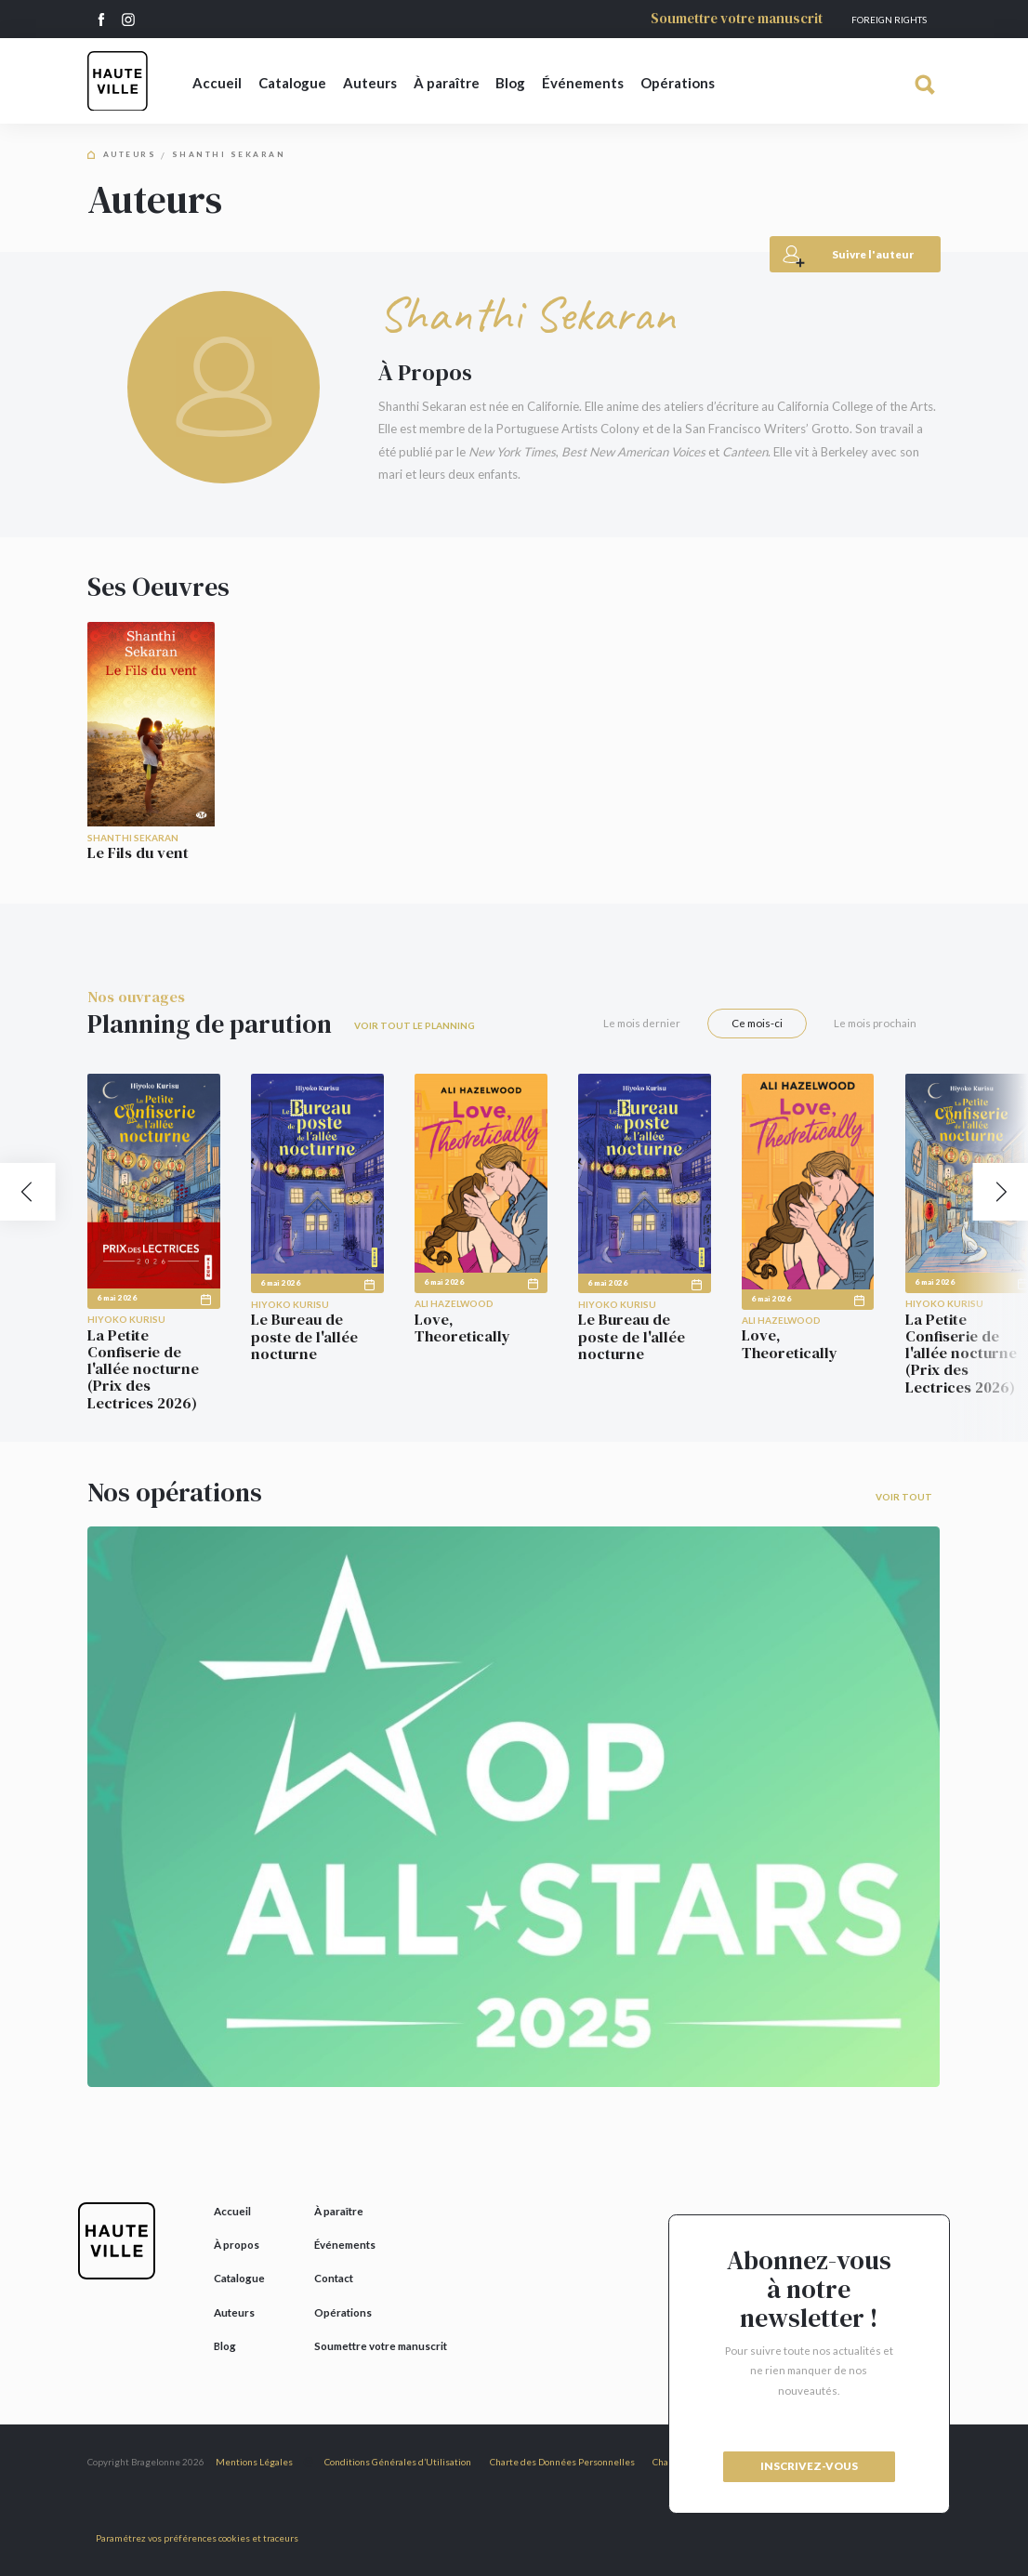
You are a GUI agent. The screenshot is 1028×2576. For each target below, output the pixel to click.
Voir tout (904, 1496)
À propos (236, 2245)
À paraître (447, 82)
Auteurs (370, 82)
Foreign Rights (889, 19)
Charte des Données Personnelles (562, 2461)
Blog (510, 82)
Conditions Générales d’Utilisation (397, 2461)
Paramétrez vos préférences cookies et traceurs (197, 2537)
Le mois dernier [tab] (641, 1023)
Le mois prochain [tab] (875, 1023)
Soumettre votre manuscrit (737, 18)
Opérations (677, 82)
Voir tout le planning (414, 1025)
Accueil (217, 82)
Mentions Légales (254, 2461)
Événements (583, 82)
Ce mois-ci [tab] (757, 1023)
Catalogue (292, 82)
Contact (333, 2278)
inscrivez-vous (809, 2466)
